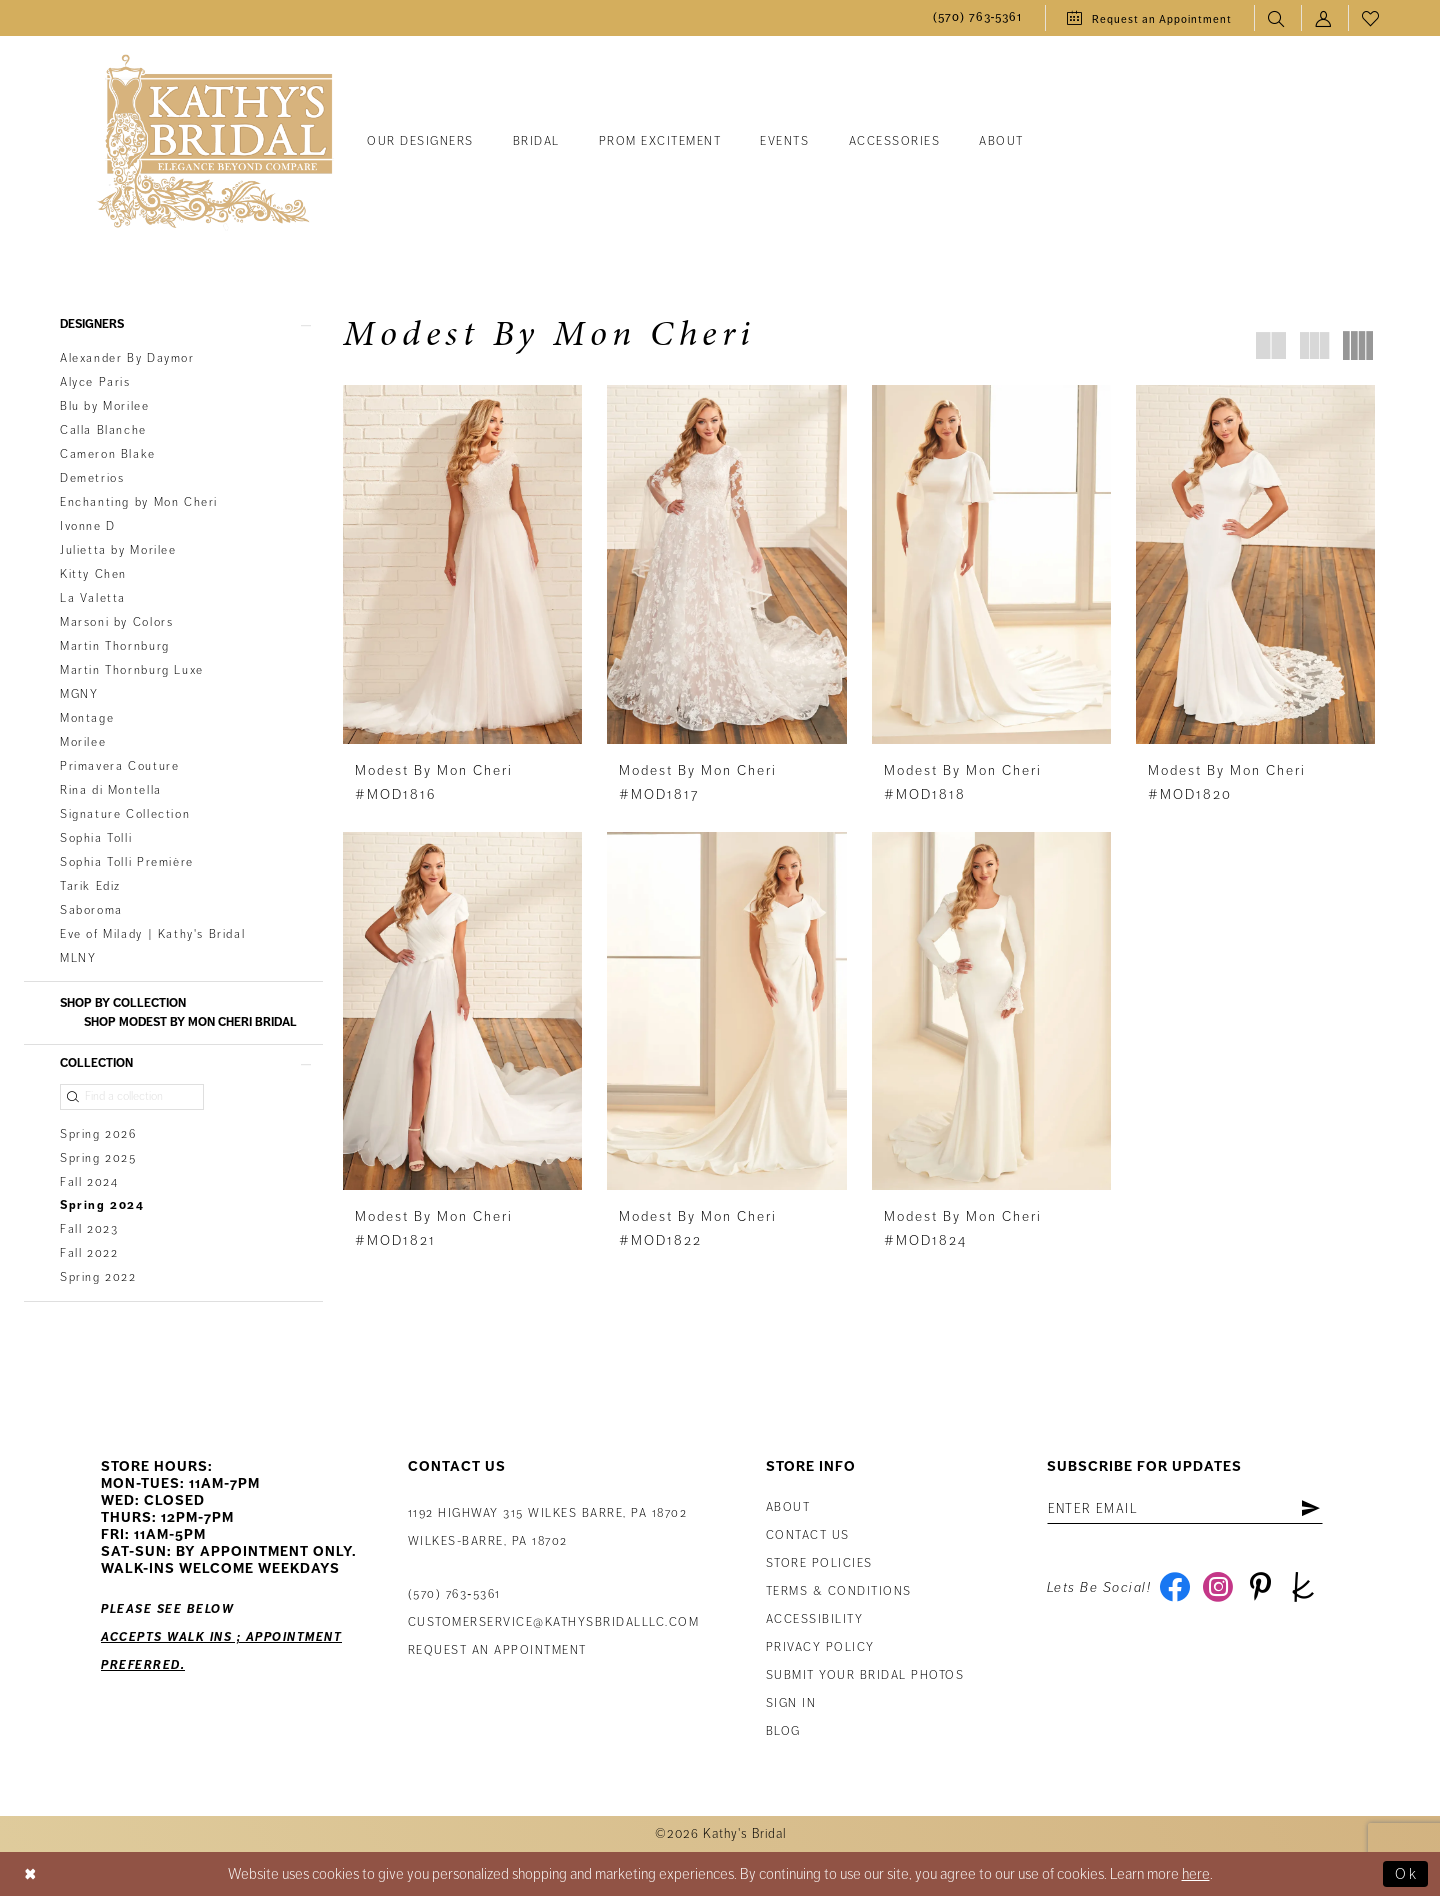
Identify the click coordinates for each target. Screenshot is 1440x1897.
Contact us (808, 1536)
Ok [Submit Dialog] (1406, 1875)
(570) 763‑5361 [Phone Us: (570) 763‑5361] (454, 1595)
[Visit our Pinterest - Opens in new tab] (1260, 1589)
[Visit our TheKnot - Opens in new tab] (1303, 1589)
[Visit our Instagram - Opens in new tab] (1217, 1589)
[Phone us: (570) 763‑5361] (978, 18)
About (788, 1508)
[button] (1324, 18)
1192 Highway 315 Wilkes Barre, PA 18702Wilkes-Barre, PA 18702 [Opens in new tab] (548, 1528)
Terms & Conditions (839, 1592)
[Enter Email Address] (1185, 1510)
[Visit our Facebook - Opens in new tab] (1174, 1589)
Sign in (791, 1704)
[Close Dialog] (31, 1875)
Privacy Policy (820, 1648)
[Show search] (1277, 18)
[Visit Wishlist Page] (1371, 18)
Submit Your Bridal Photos (865, 1676)
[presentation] (462, 564)
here (1196, 1875)
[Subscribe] (1311, 1510)
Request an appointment (497, 1651)
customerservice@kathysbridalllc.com (554, 1623)
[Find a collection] (132, 1097)
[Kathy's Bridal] (215, 142)
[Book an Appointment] (1149, 18)
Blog (783, 1732)
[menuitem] (978, 18)
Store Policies (819, 1564)
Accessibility (815, 1620)
